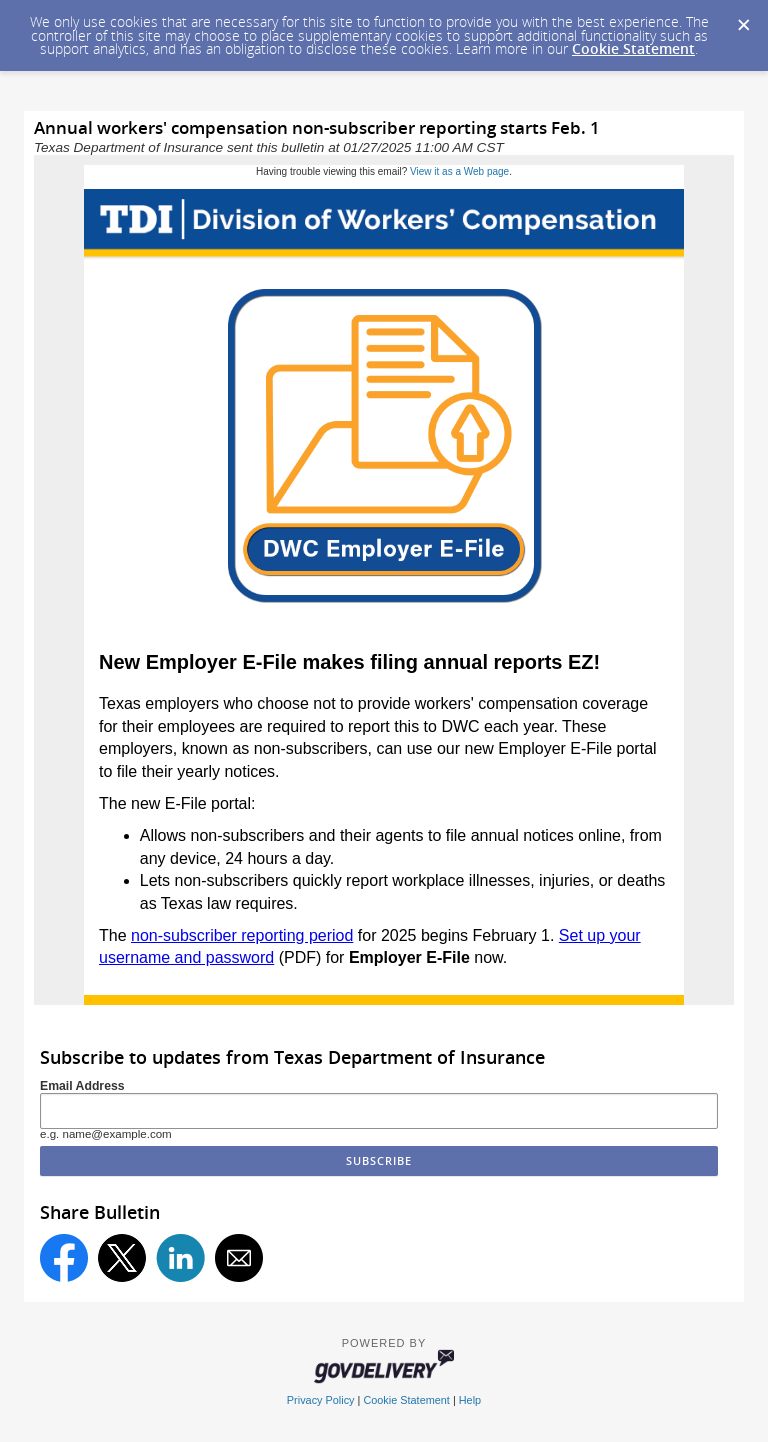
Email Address (82, 1086)
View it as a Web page (459, 171)
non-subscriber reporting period (242, 935)
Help (470, 1400)
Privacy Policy (321, 1400)
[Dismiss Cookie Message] (743, 19)
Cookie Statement (633, 48)
